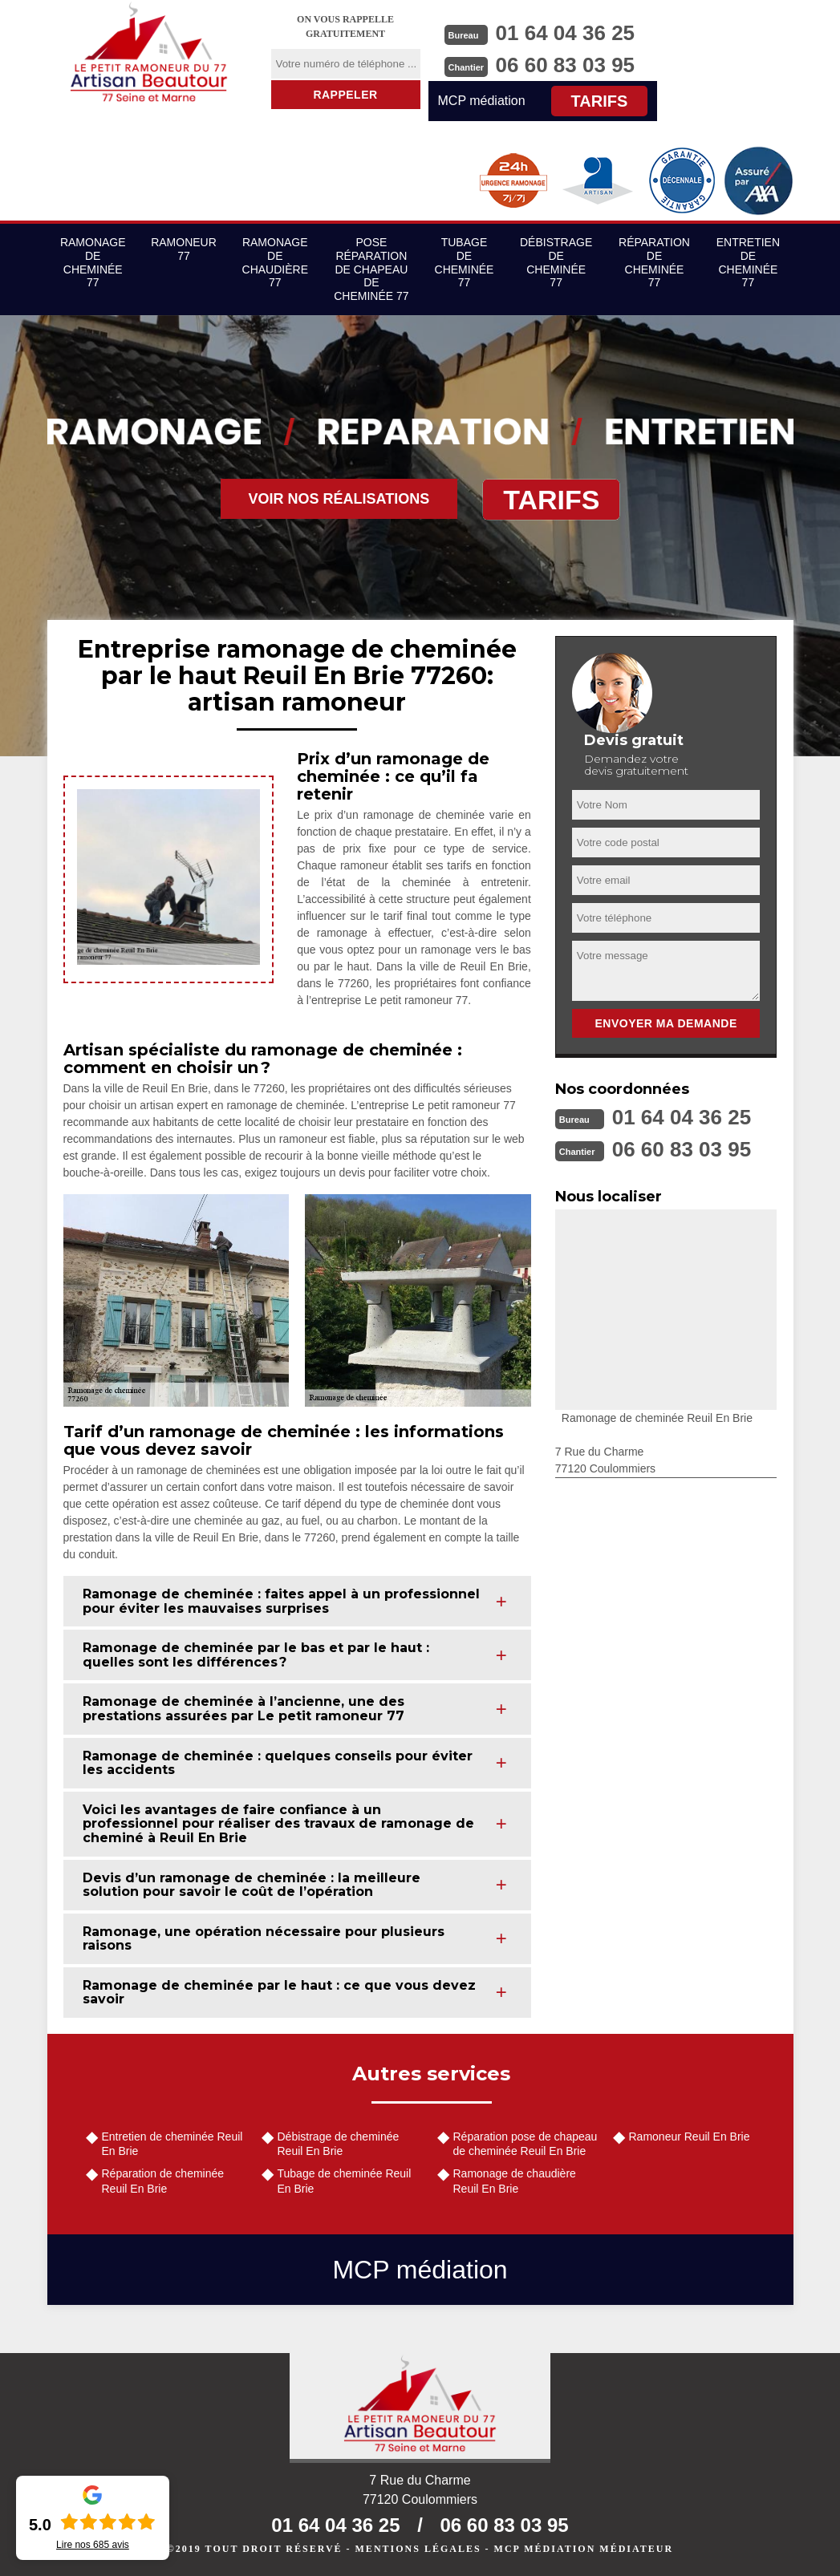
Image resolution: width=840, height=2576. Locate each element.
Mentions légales (418, 2548)
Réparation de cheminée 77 (654, 262)
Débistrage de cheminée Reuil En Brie (339, 2143)
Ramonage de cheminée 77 (93, 262)
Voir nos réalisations (339, 499)
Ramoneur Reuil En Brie (689, 2136)
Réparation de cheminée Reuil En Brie (163, 2180)
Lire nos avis (92, 2544)
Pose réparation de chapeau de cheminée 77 (371, 269)
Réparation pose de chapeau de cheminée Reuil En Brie (525, 2143)
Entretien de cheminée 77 (748, 262)
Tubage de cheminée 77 (464, 262)
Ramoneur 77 (184, 249)
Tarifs (599, 101)
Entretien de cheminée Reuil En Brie (172, 2143)
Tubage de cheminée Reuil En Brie (345, 2180)
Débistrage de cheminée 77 (556, 262)
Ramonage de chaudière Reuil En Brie (514, 2180)
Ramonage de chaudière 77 (275, 262)
